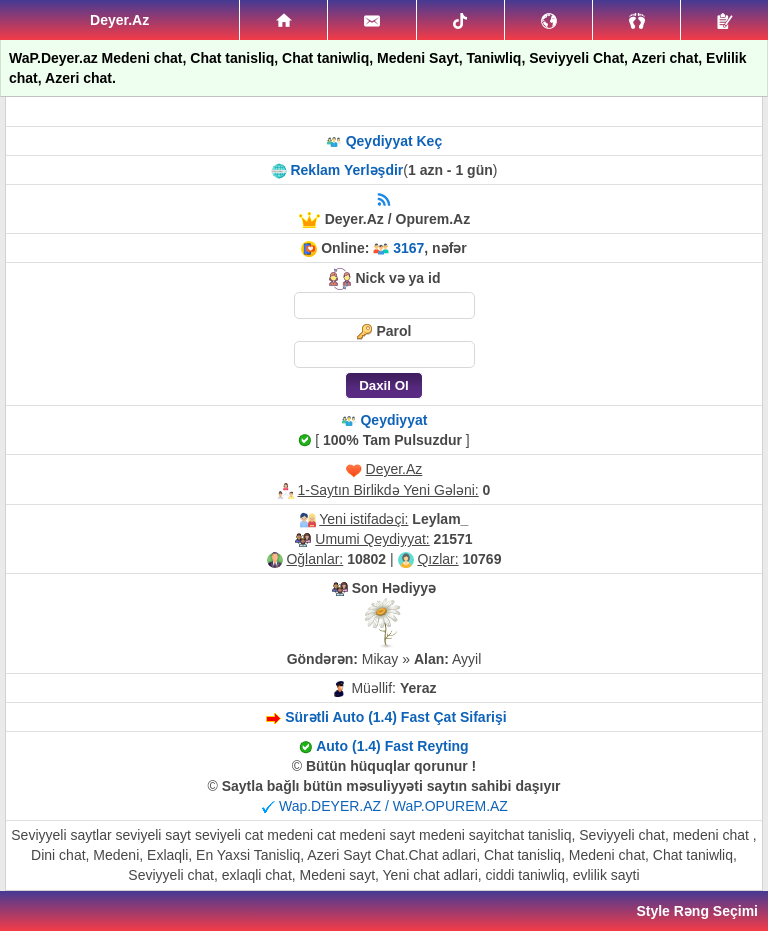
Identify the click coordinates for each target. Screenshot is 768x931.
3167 (408, 248)
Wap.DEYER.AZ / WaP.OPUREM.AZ (393, 806)
